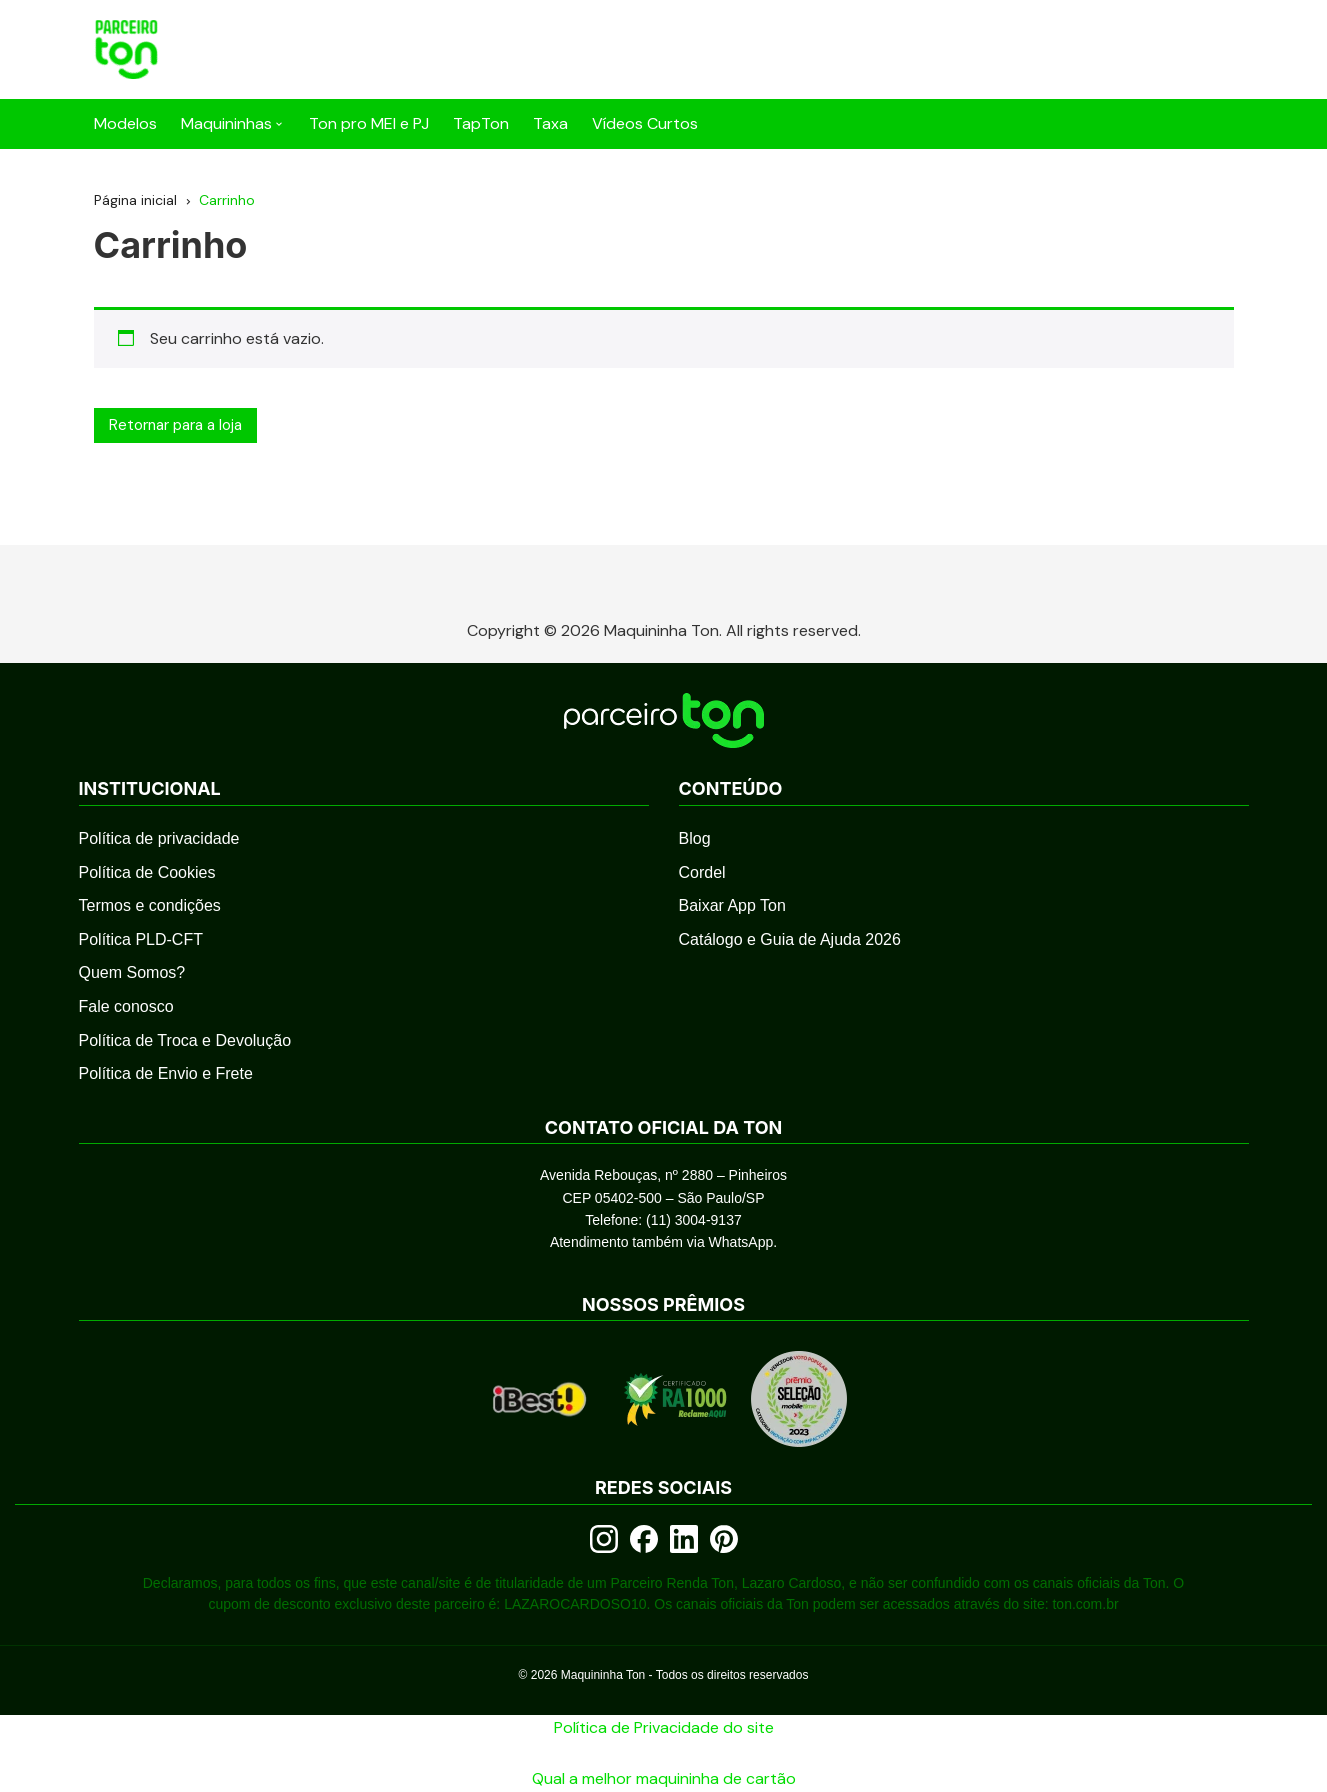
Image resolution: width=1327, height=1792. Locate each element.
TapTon (481, 123)
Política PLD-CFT (141, 939)
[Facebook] (644, 1539)
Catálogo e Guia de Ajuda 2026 (790, 939)
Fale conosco (126, 1006)
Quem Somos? (132, 972)
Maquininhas (226, 123)
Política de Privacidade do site (664, 1727)
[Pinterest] (724, 1539)
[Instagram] (604, 1539)
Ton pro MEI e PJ (369, 123)
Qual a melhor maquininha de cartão (664, 1778)
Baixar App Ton (732, 905)
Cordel (702, 872)
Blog (695, 838)
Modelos (125, 123)
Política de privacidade (159, 838)
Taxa (550, 123)
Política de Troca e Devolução (185, 1040)
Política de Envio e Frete (166, 1073)
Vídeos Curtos (645, 123)
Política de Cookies (147, 872)
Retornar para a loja (175, 425)
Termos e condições (150, 905)
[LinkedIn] (684, 1539)
